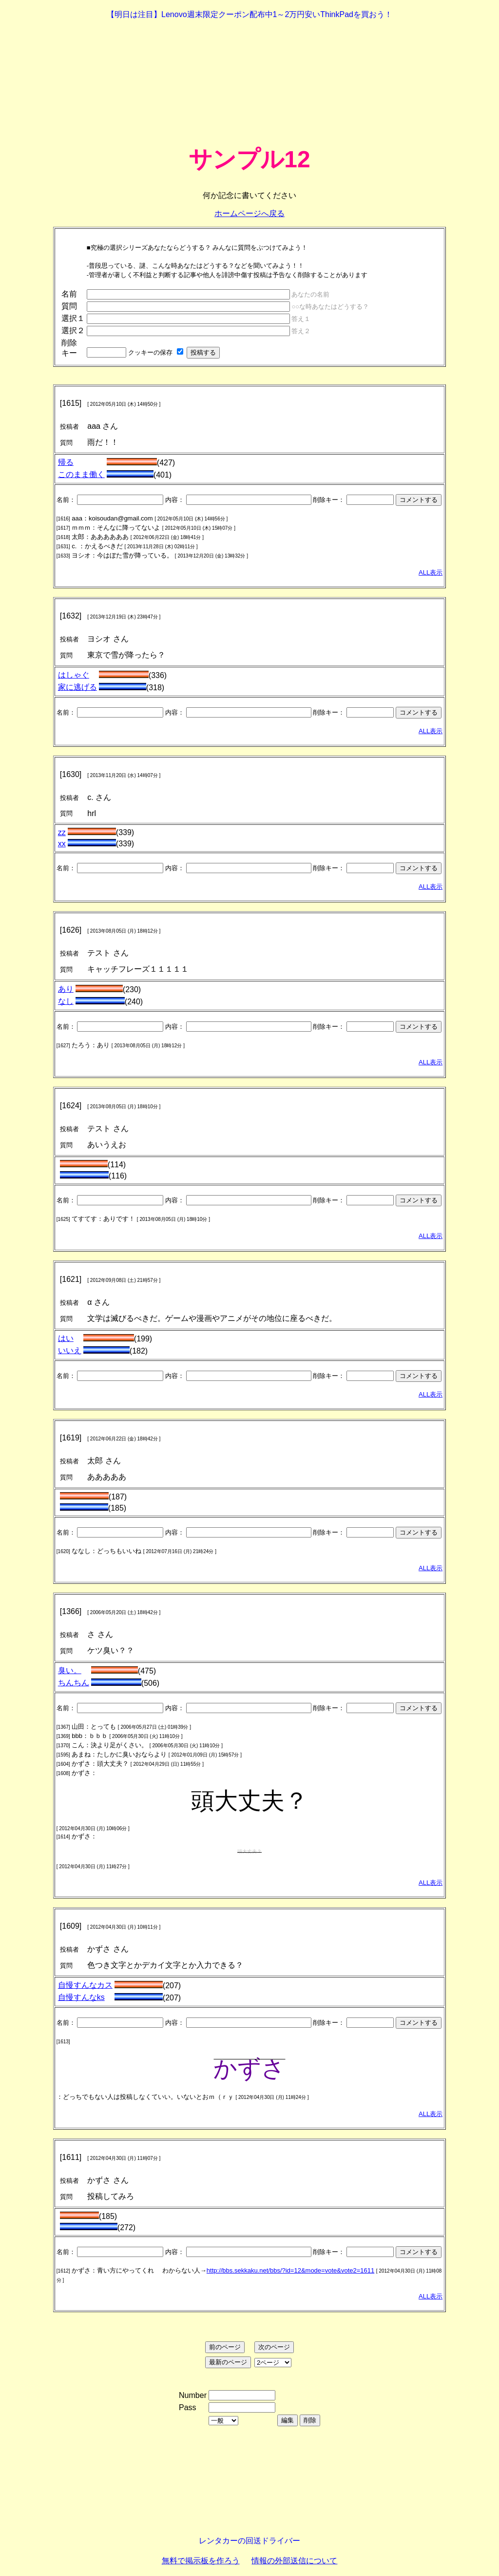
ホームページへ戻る (249, 213)
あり (66, 989)
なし (66, 1001)
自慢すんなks (81, 1997)
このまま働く (81, 474)
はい (66, 1338)
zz (62, 832)
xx (62, 843)
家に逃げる (77, 687)
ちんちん (73, 1682)
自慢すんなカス (85, 1985)
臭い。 (69, 1670)
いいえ (69, 1350)
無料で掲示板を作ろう (201, 2560)
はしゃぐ (73, 675)
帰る (66, 462)
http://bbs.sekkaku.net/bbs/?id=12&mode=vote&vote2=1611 (290, 2270)
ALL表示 (430, 572)
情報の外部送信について (294, 2560)
